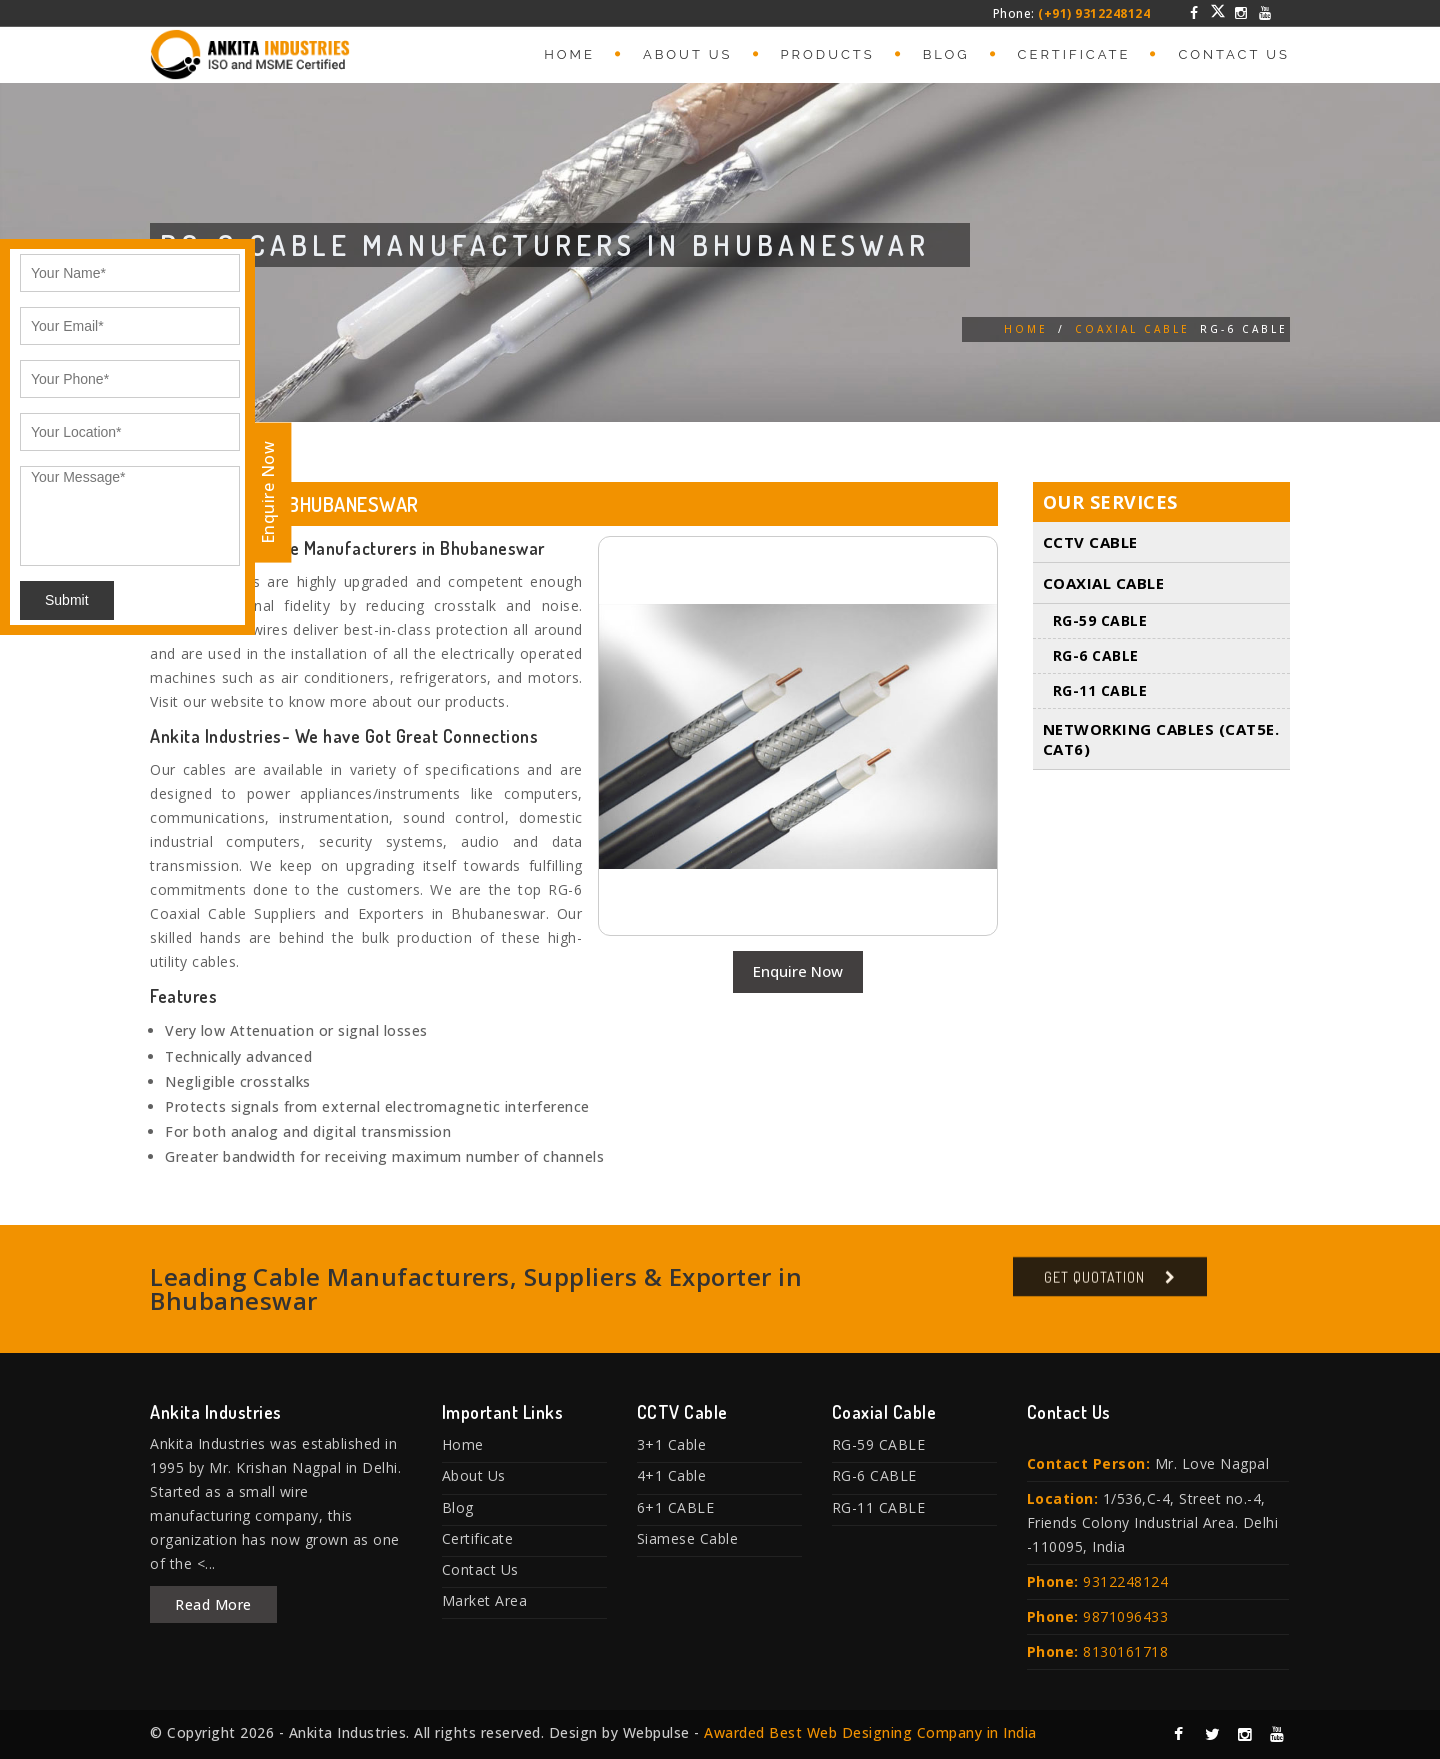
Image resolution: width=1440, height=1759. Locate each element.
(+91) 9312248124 (1094, 13)
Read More (213, 1604)
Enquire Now (798, 971)
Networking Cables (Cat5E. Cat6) (1161, 739)
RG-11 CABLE (1100, 690)
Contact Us (1234, 54)
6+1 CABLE (676, 1507)
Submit (67, 600)
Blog (946, 54)
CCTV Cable (1090, 542)
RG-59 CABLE (1100, 620)
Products (828, 54)
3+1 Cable (672, 1444)
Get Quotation (1094, 1284)
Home (569, 54)
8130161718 (1125, 1651)
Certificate (1074, 54)
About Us (688, 54)
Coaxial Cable (1132, 329)
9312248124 (1125, 1581)
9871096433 (1125, 1616)
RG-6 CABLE (1096, 655)
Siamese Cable (688, 1538)
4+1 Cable (672, 1475)
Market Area (485, 1600)
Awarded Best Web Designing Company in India (870, 1732)
